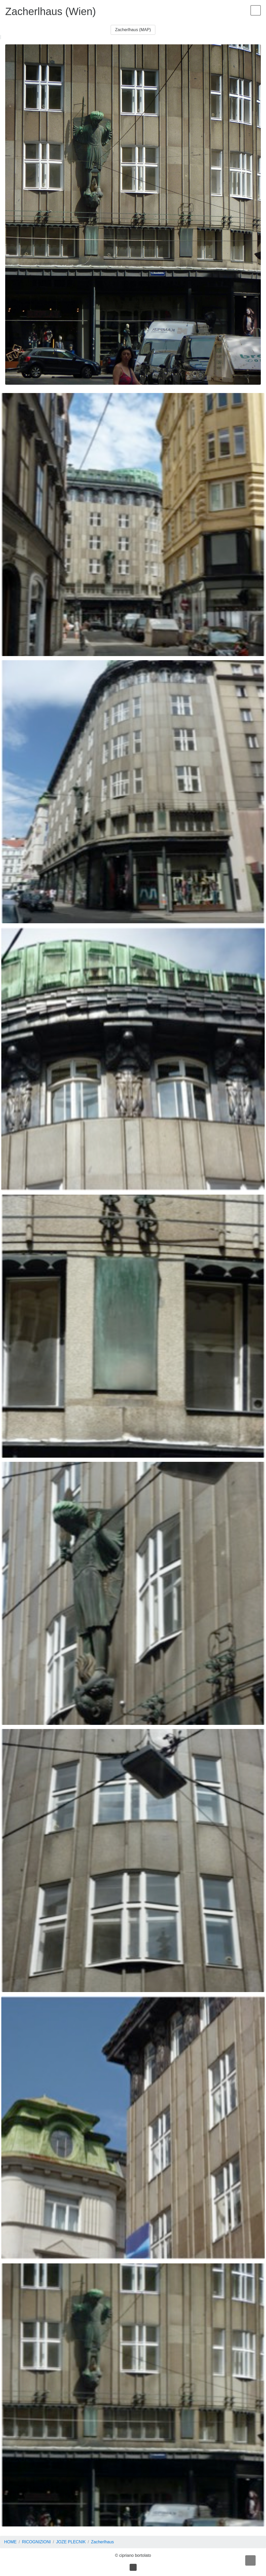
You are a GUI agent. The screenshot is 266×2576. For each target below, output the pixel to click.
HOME (10, 2542)
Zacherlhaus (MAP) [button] (133, 29)
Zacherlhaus (102, 2542)
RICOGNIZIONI (36, 2542)
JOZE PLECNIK (71, 2542)
